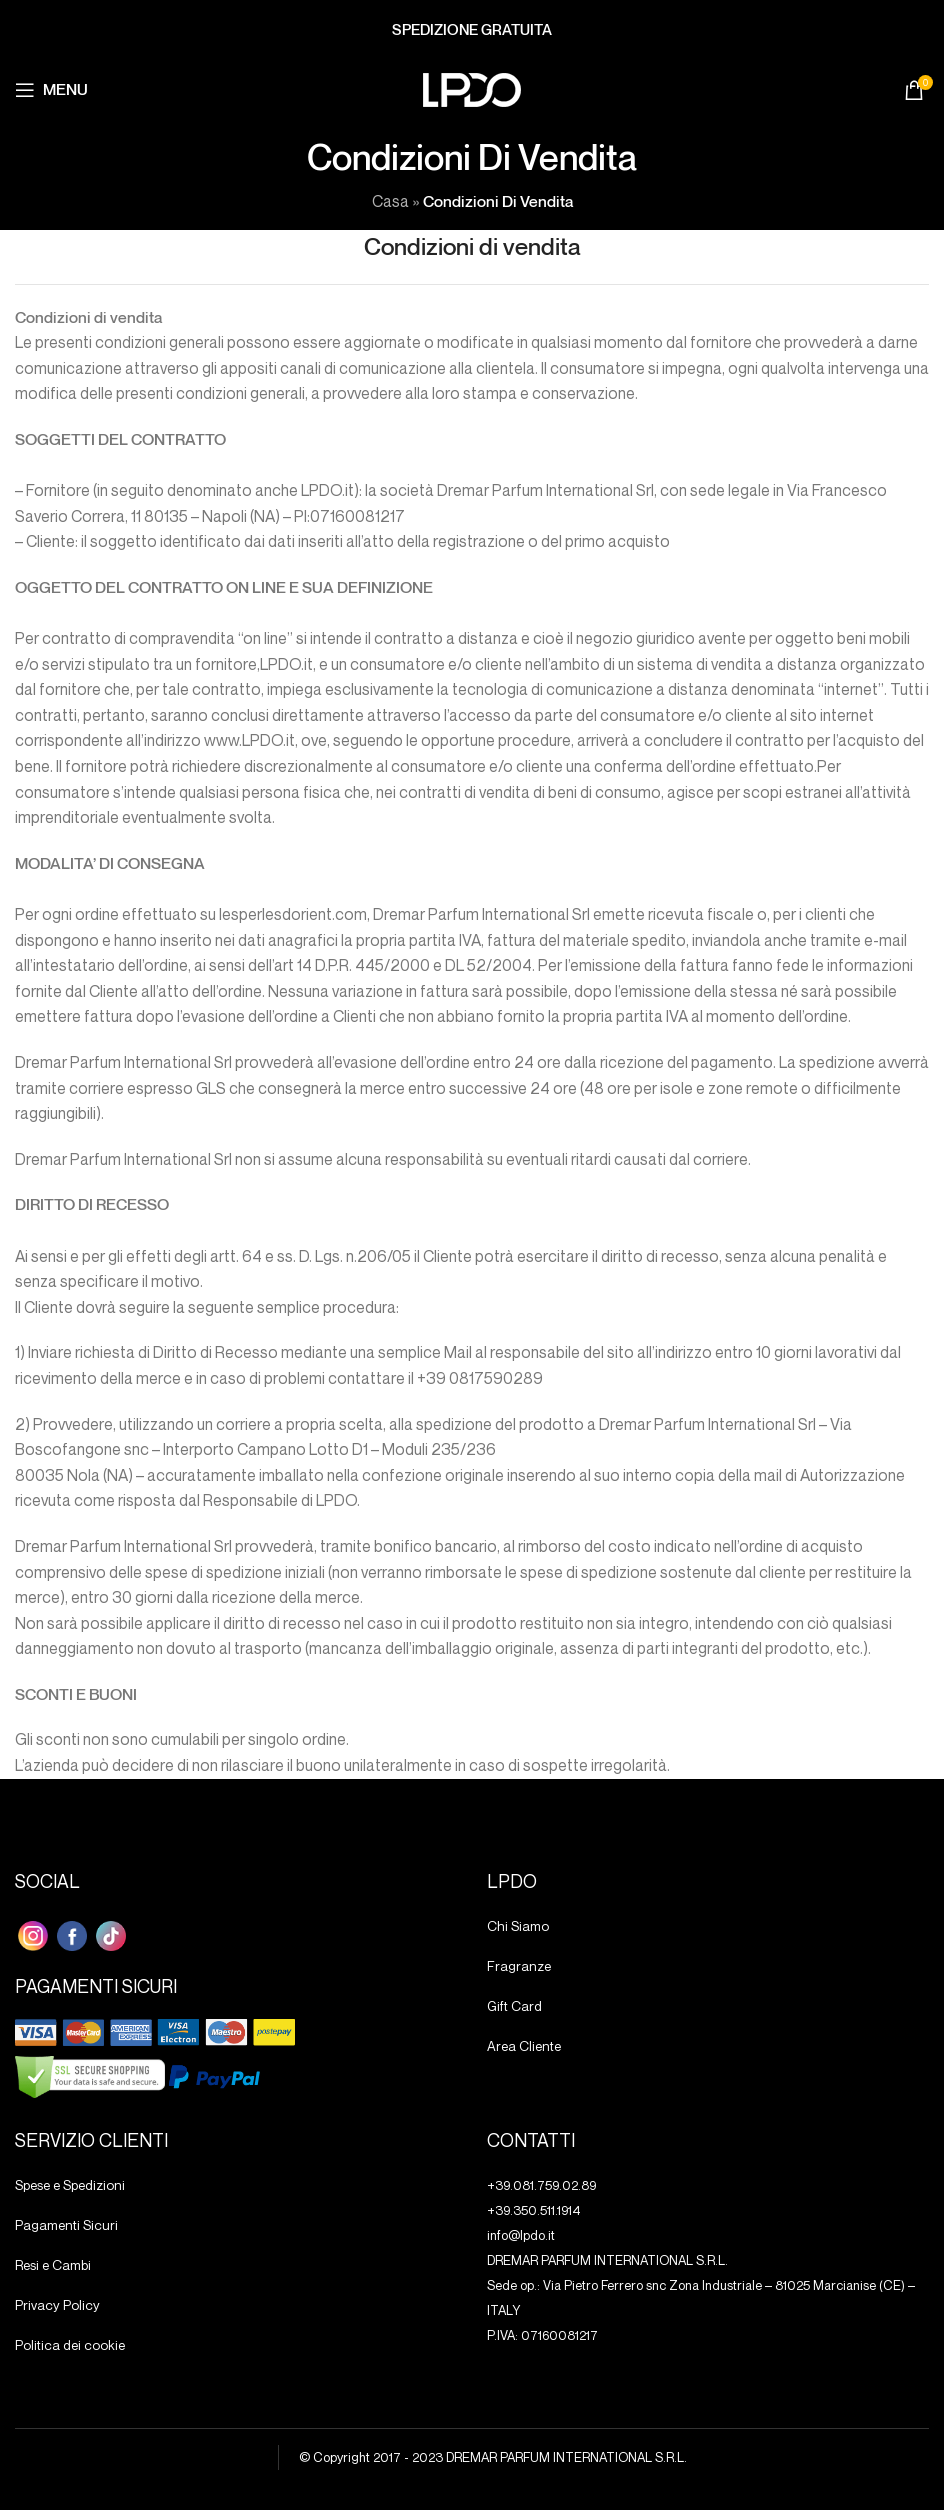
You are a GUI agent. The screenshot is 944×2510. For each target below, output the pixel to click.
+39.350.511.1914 (534, 2210)
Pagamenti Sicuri (64, 2225)
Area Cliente (522, 2046)
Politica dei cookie (67, 2345)
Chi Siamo (516, 1926)
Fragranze (517, 1966)
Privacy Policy (54, 2305)
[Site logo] (472, 88)
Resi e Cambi (52, 2265)
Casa (390, 201)
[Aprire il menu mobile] (51, 90)
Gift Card (514, 2006)
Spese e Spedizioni (69, 2185)
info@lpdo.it (521, 2235)
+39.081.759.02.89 (541, 2185)
